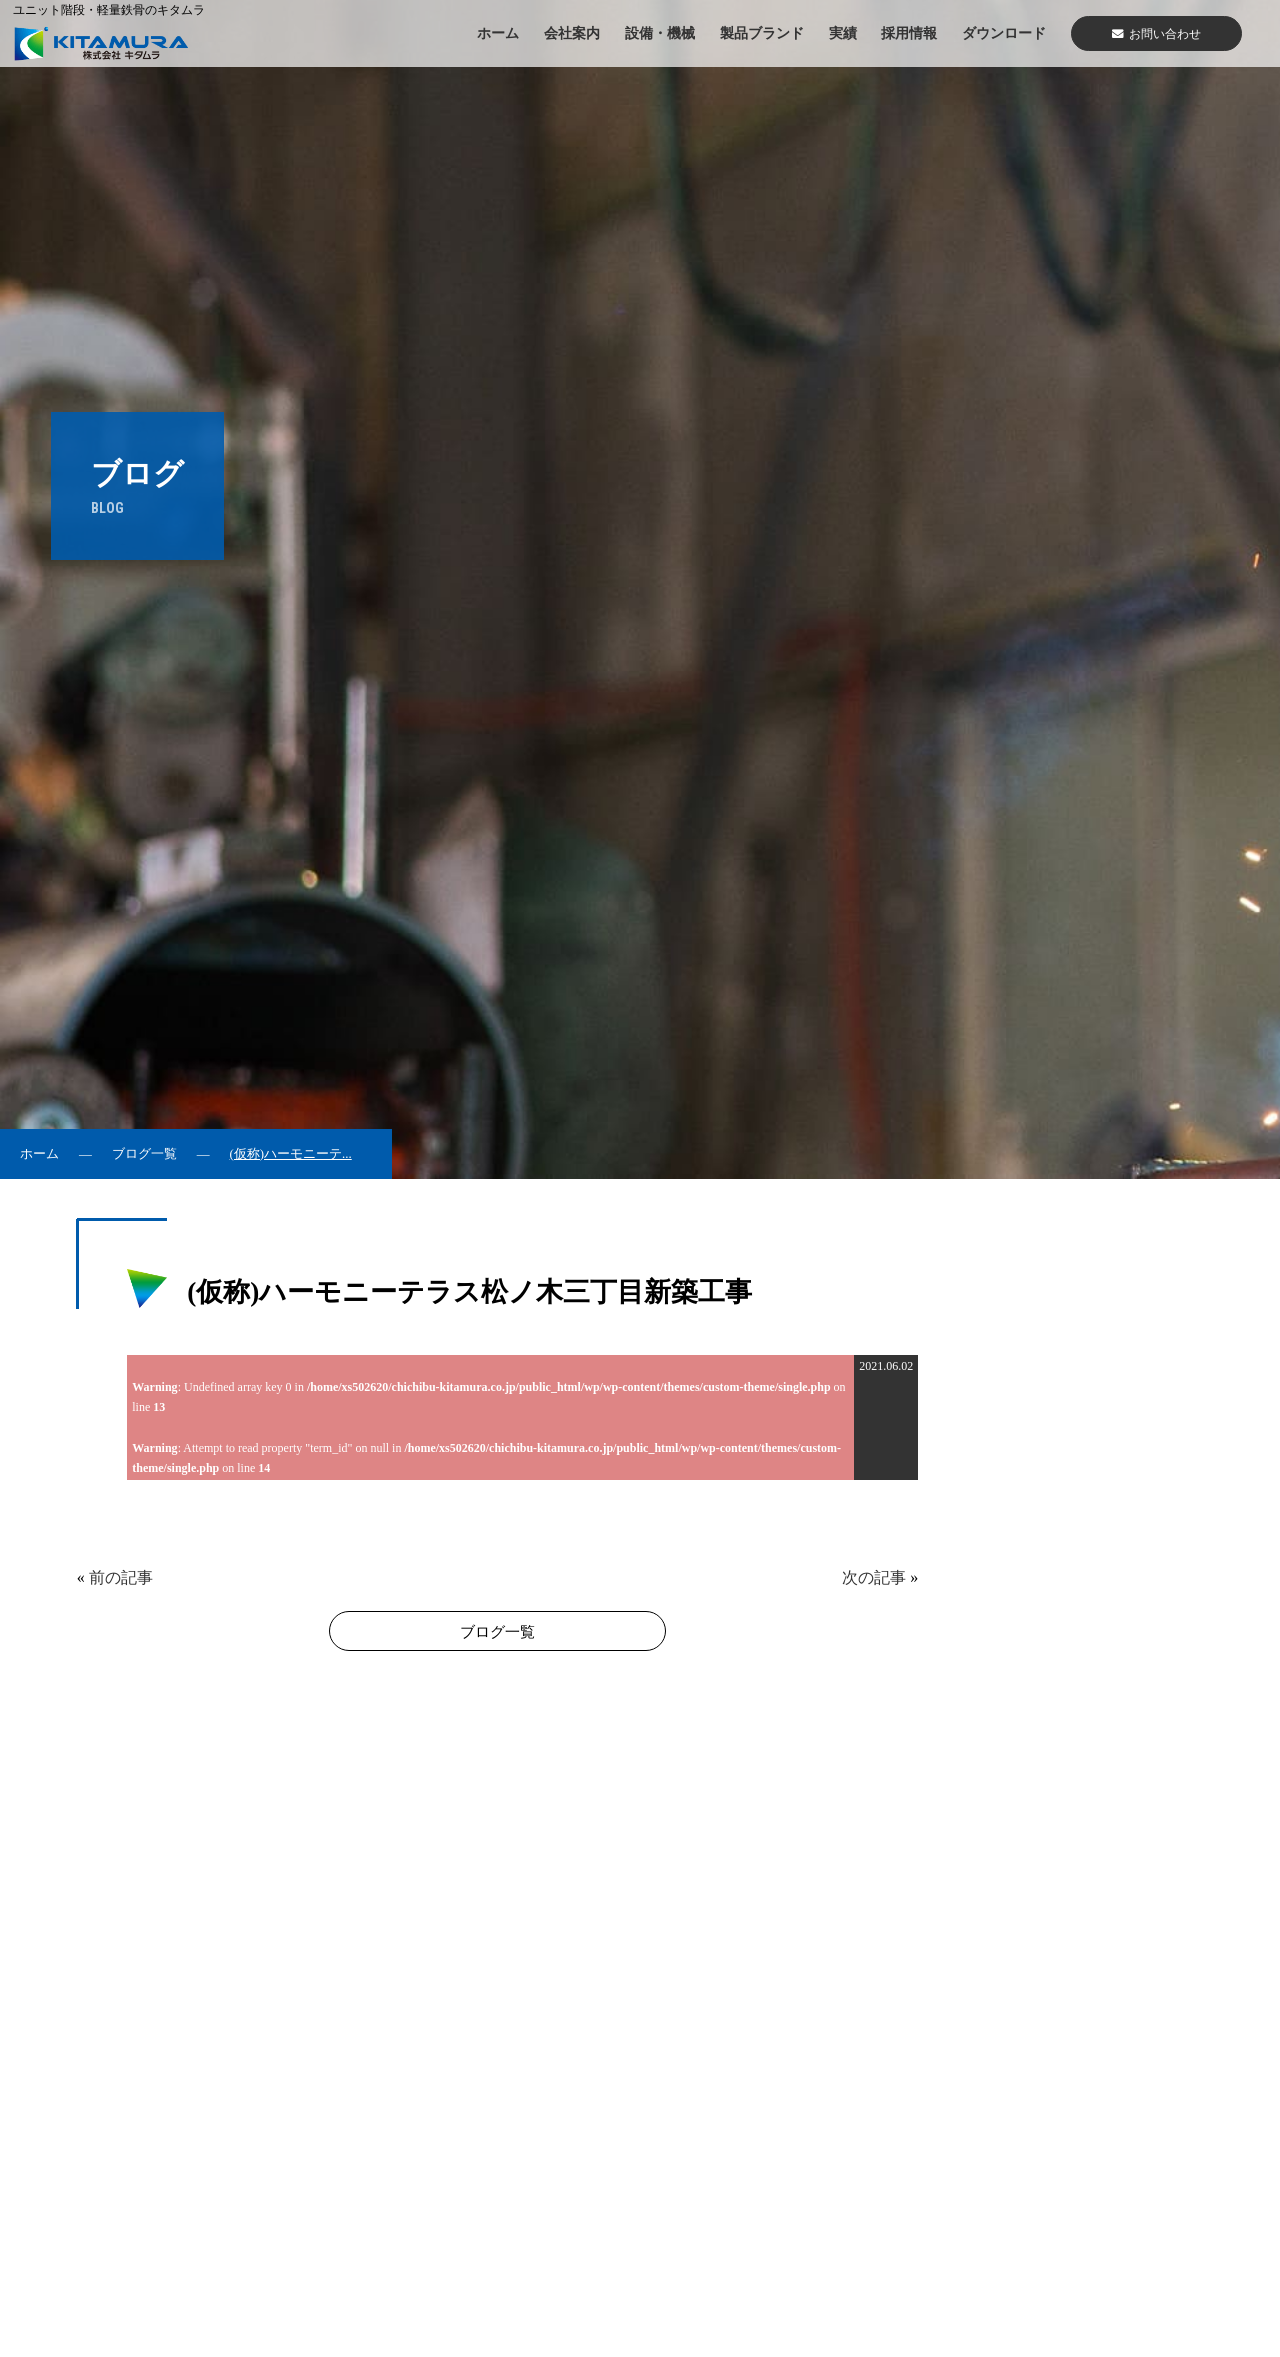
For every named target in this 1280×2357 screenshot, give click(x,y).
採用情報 (909, 33)
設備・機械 (660, 33)
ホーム (498, 33)
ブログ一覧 (144, 1154)
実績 (843, 33)
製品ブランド (762, 33)
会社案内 (572, 33)
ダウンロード (1004, 33)
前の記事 (121, 1577)
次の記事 (874, 1577)
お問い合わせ (1156, 34)
